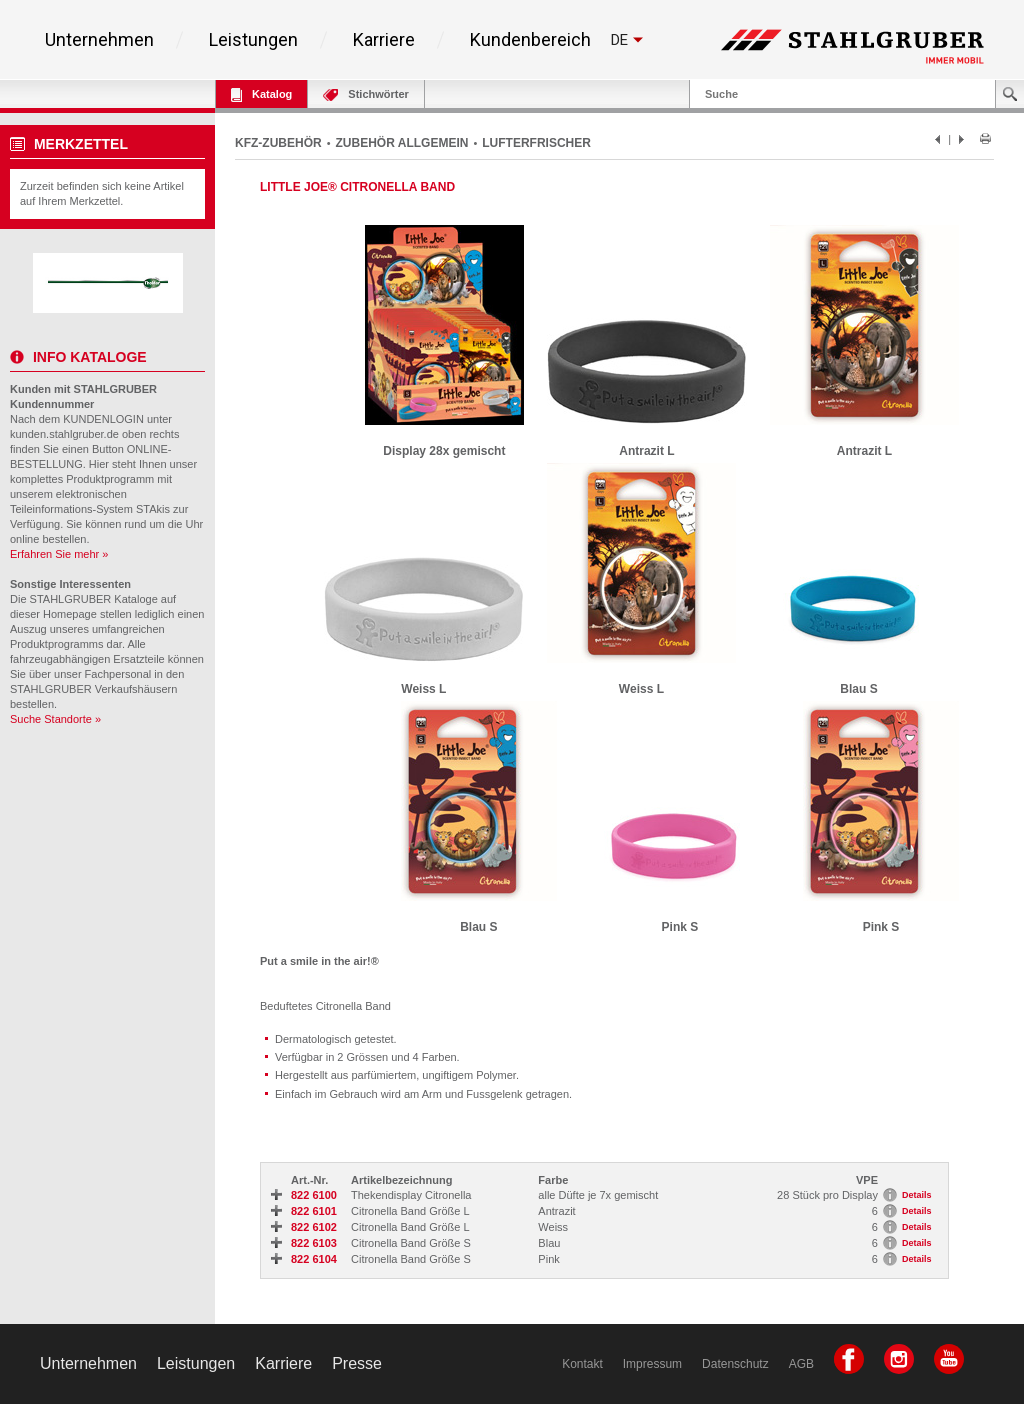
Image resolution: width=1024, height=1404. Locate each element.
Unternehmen (99, 40)
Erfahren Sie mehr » (59, 554)
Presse (357, 1363)
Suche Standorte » (55, 719)
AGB (801, 1364)
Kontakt (582, 1364)
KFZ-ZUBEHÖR (278, 143)
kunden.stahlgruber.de (64, 434)
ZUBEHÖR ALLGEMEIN (402, 143)
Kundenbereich (530, 40)
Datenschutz (735, 1364)
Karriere (384, 40)
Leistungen (253, 40)
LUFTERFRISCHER (536, 143)
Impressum (652, 1364)
